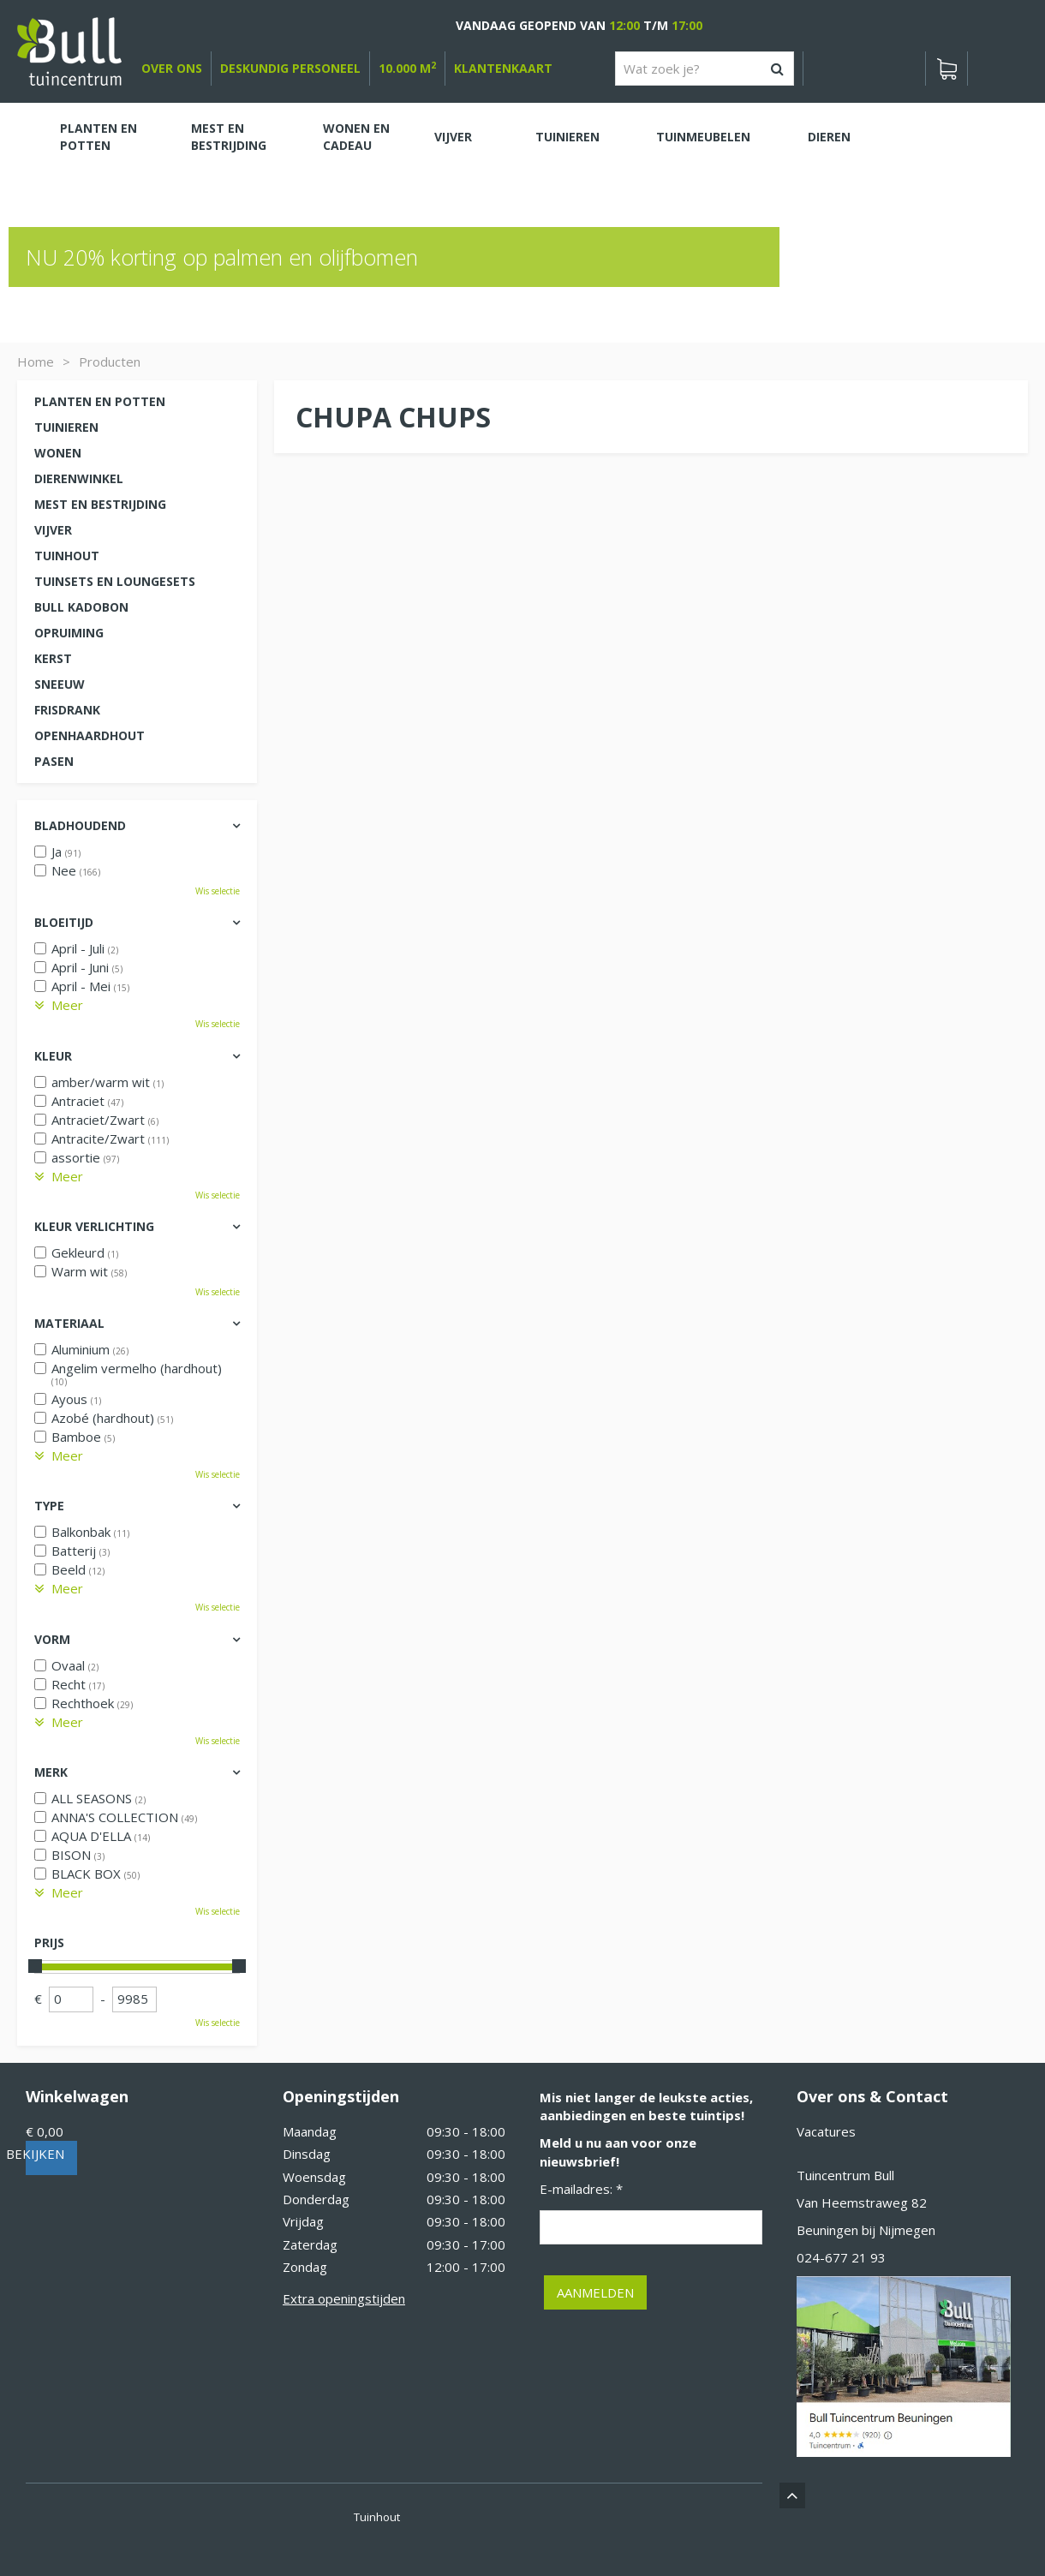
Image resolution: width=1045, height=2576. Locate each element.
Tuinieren (66, 427)
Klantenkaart (503, 68)
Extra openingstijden (344, 2298)
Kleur (53, 1056)
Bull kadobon (81, 607)
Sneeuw (59, 684)
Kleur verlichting (94, 1226)
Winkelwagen (77, 2096)
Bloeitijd (63, 922)
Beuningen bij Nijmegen (866, 2229)
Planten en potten (99, 401)
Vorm (52, 1639)
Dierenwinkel (78, 478)
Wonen (57, 453)
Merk (51, 1772)
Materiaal (69, 1323)
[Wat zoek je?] (704, 68)
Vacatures (826, 2131)
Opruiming (69, 633)
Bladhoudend (80, 825)
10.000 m (407, 68)
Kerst (53, 658)
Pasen (54, 761)
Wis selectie (217, 891)
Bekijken (68, 2153)
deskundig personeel (290, 68)
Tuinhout (66, 555)
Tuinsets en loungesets (114, 581)
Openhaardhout (89, 735)
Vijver (53, 530)
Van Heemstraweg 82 (862, 2202)
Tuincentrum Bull (845, 2175)
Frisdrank (67, 710)
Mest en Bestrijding (100, 504)
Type (49, 1505)
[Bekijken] (946, 68)
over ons (171, 68)
